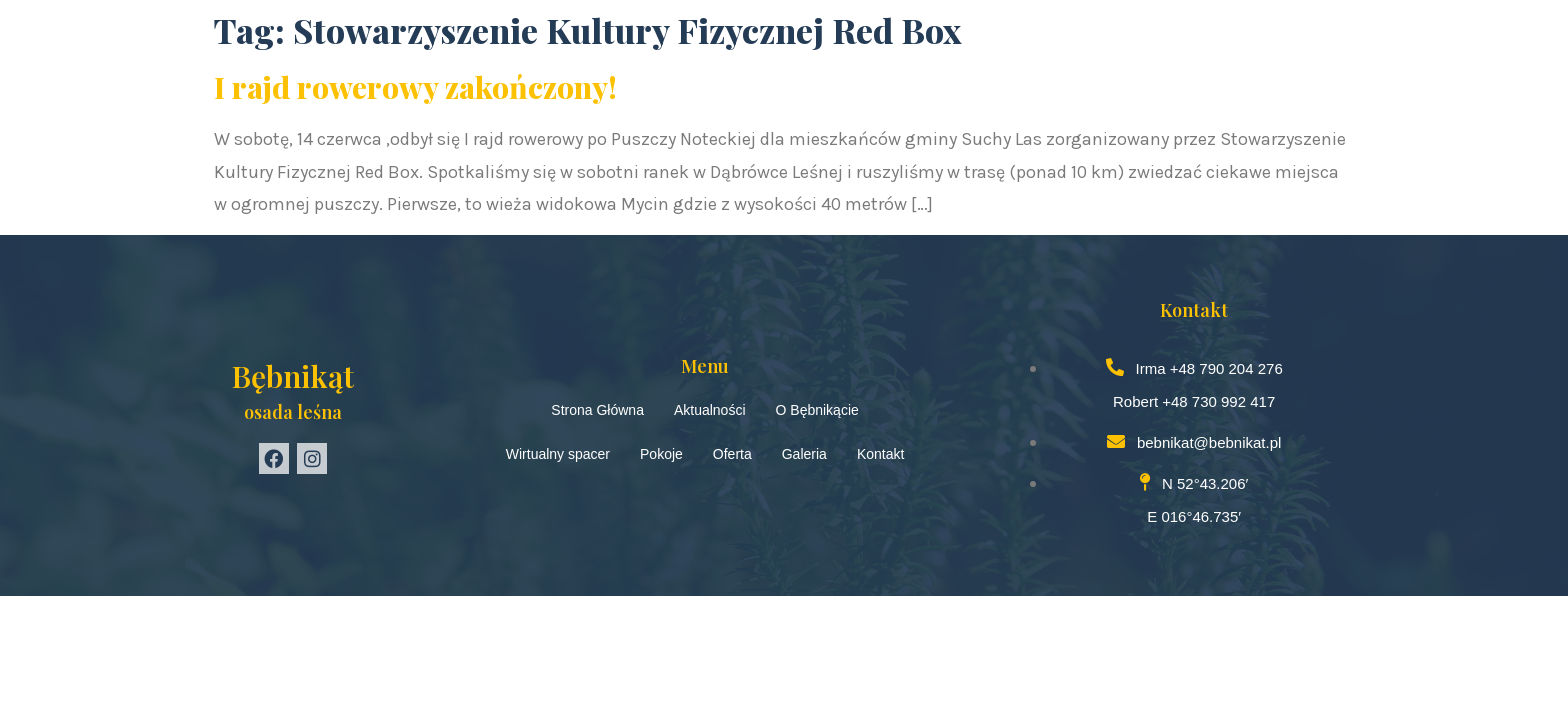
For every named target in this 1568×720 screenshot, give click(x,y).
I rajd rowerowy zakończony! (415, 87)
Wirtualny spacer (558, 454)
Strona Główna (597, 410)
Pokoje (661, 454)
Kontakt (880, 454)
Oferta (732, 454)
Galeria (804, 454)
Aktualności (710, 410)
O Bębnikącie (817, 410)
